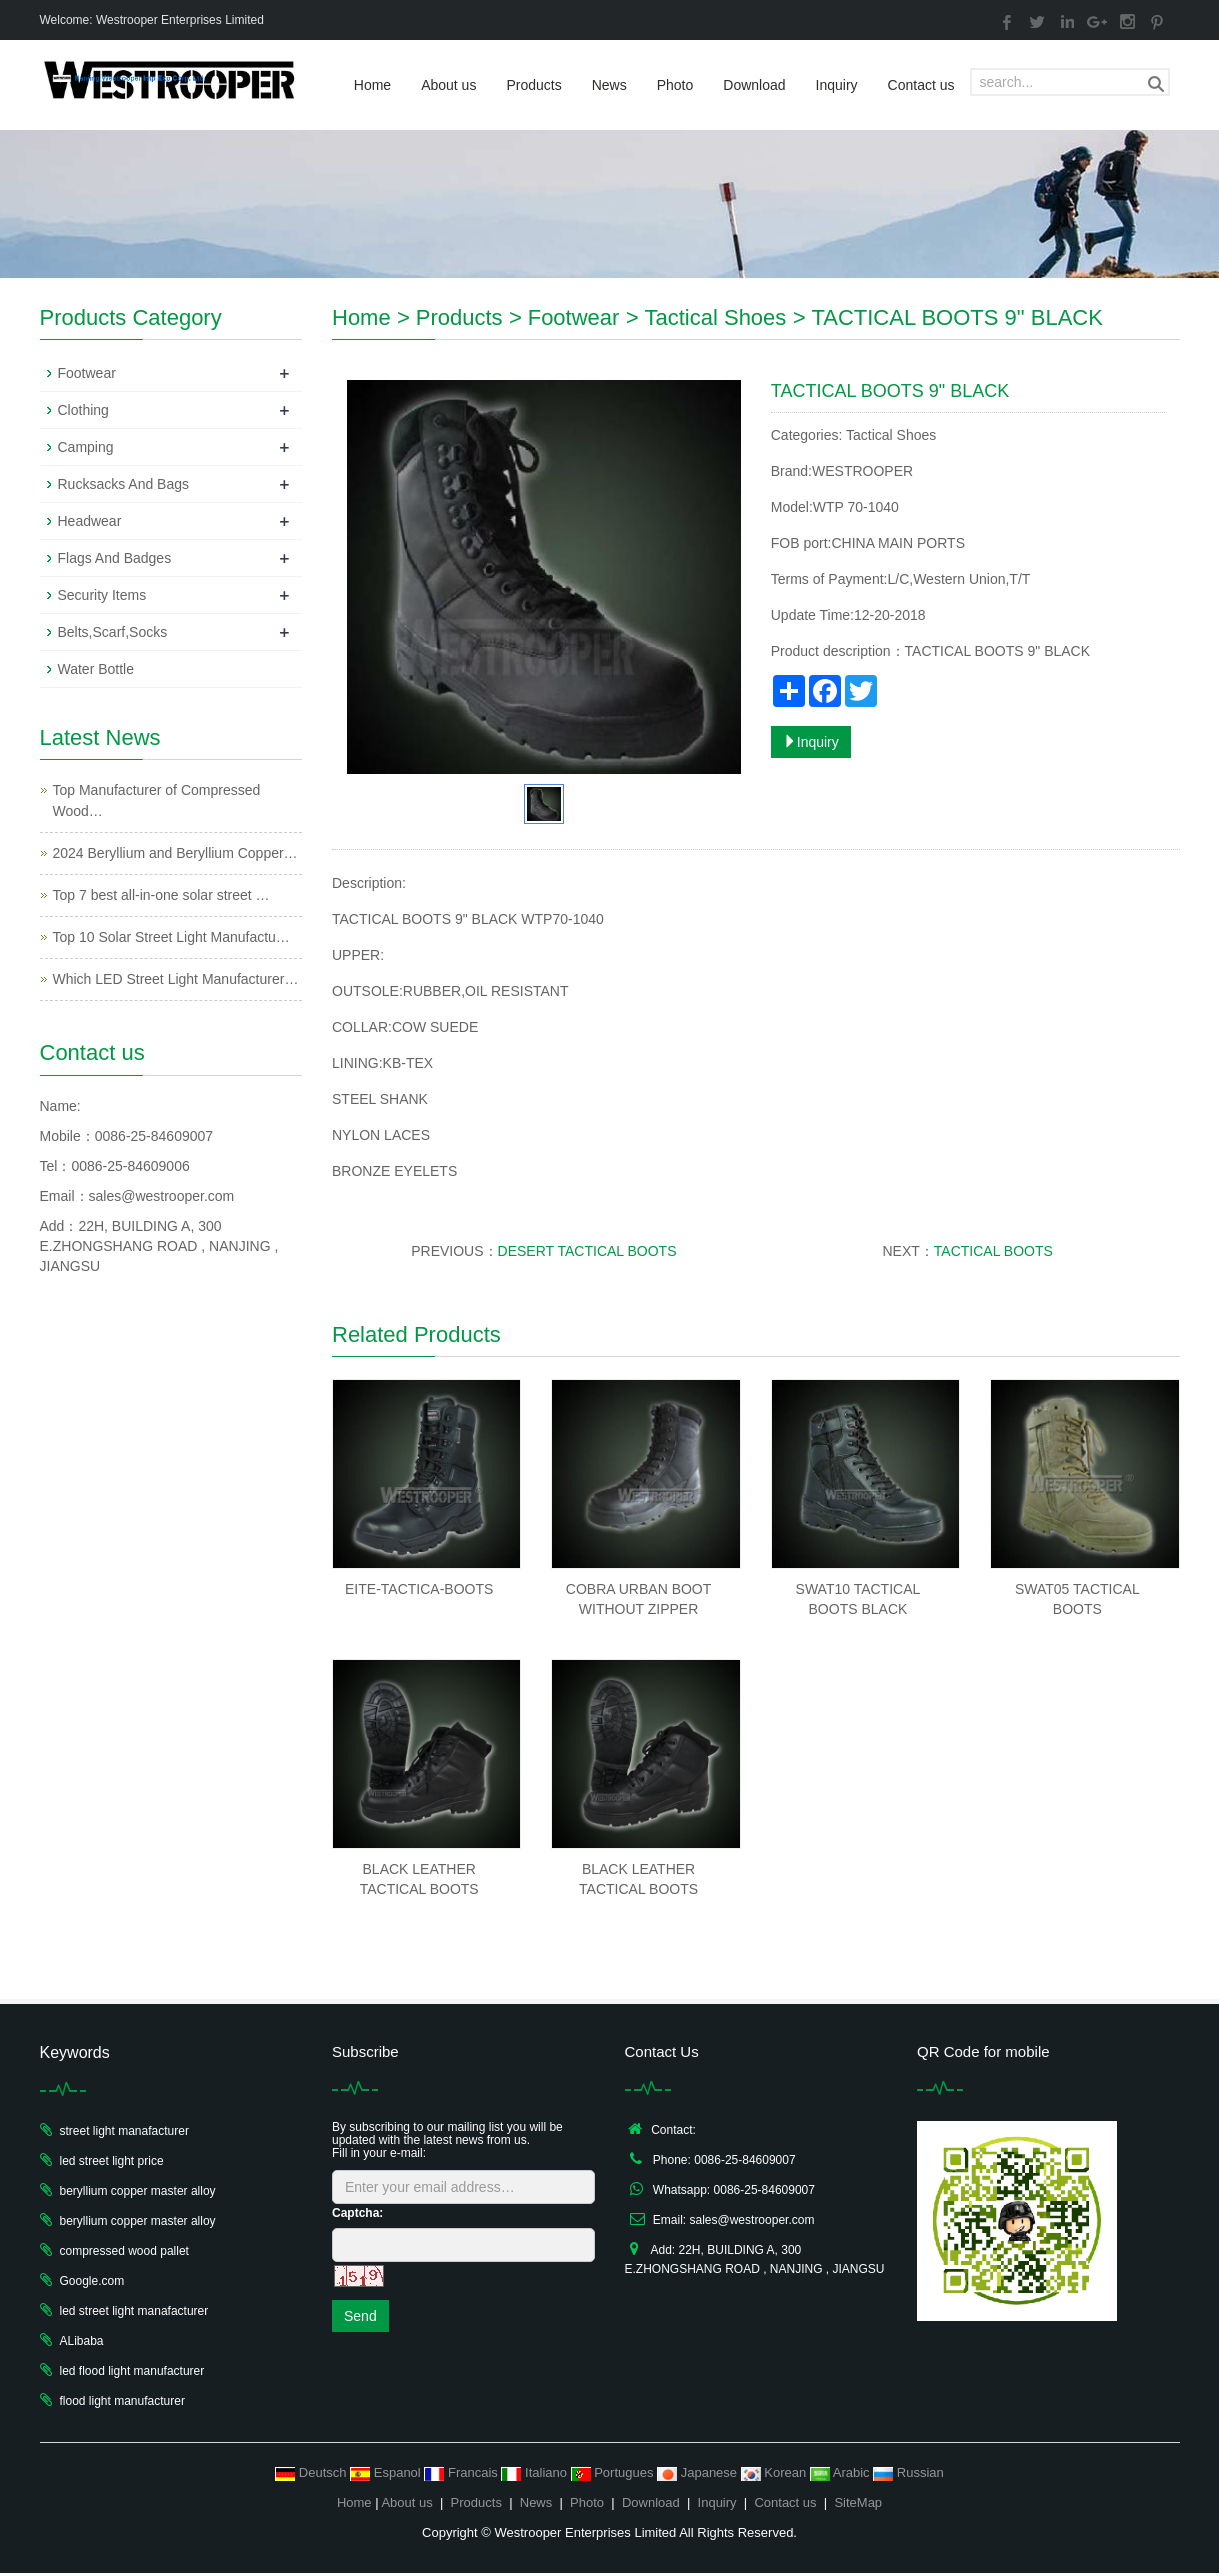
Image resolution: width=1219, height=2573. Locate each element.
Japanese (699, 2472)
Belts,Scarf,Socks (113, 632)
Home (372, 85)
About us (448, 85)
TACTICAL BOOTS (993, 1251)
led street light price (112, 2161)
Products (533, 85)
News (609, 85)
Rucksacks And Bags (124, 484)
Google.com (92, 2281)
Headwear (90, 521)
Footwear (574, 317)
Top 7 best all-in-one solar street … (161, 895)
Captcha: (357, 2213)
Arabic (841, 2472)
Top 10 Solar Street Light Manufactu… (171, 937)
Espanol (387, 2472)
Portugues (614, 2472)
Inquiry (837, 85)
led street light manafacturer (134, 2311)
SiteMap (858, 2502)
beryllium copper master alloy (138, 2191)
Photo (675, 85)
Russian (908, 2472)
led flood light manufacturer (132, 2371)
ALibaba (82, 2341)
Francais (462, 2472)
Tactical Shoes (715, 317)
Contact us (921, 85)
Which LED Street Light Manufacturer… (176, 979)
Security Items (102, 595)
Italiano (535, 2472)
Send (360, 2316)
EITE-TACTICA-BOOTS (419, 1589)
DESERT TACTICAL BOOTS (587, 1251)
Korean (775, 2472)
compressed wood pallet (124, 2251)
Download (754, 85)
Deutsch (312, 2472)
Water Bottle (96, 669)
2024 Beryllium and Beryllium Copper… (175, 853)
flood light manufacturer (122, 2401)
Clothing (83, 410)
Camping (86, 447)
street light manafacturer (124, 2131)
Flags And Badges (115, 558)
